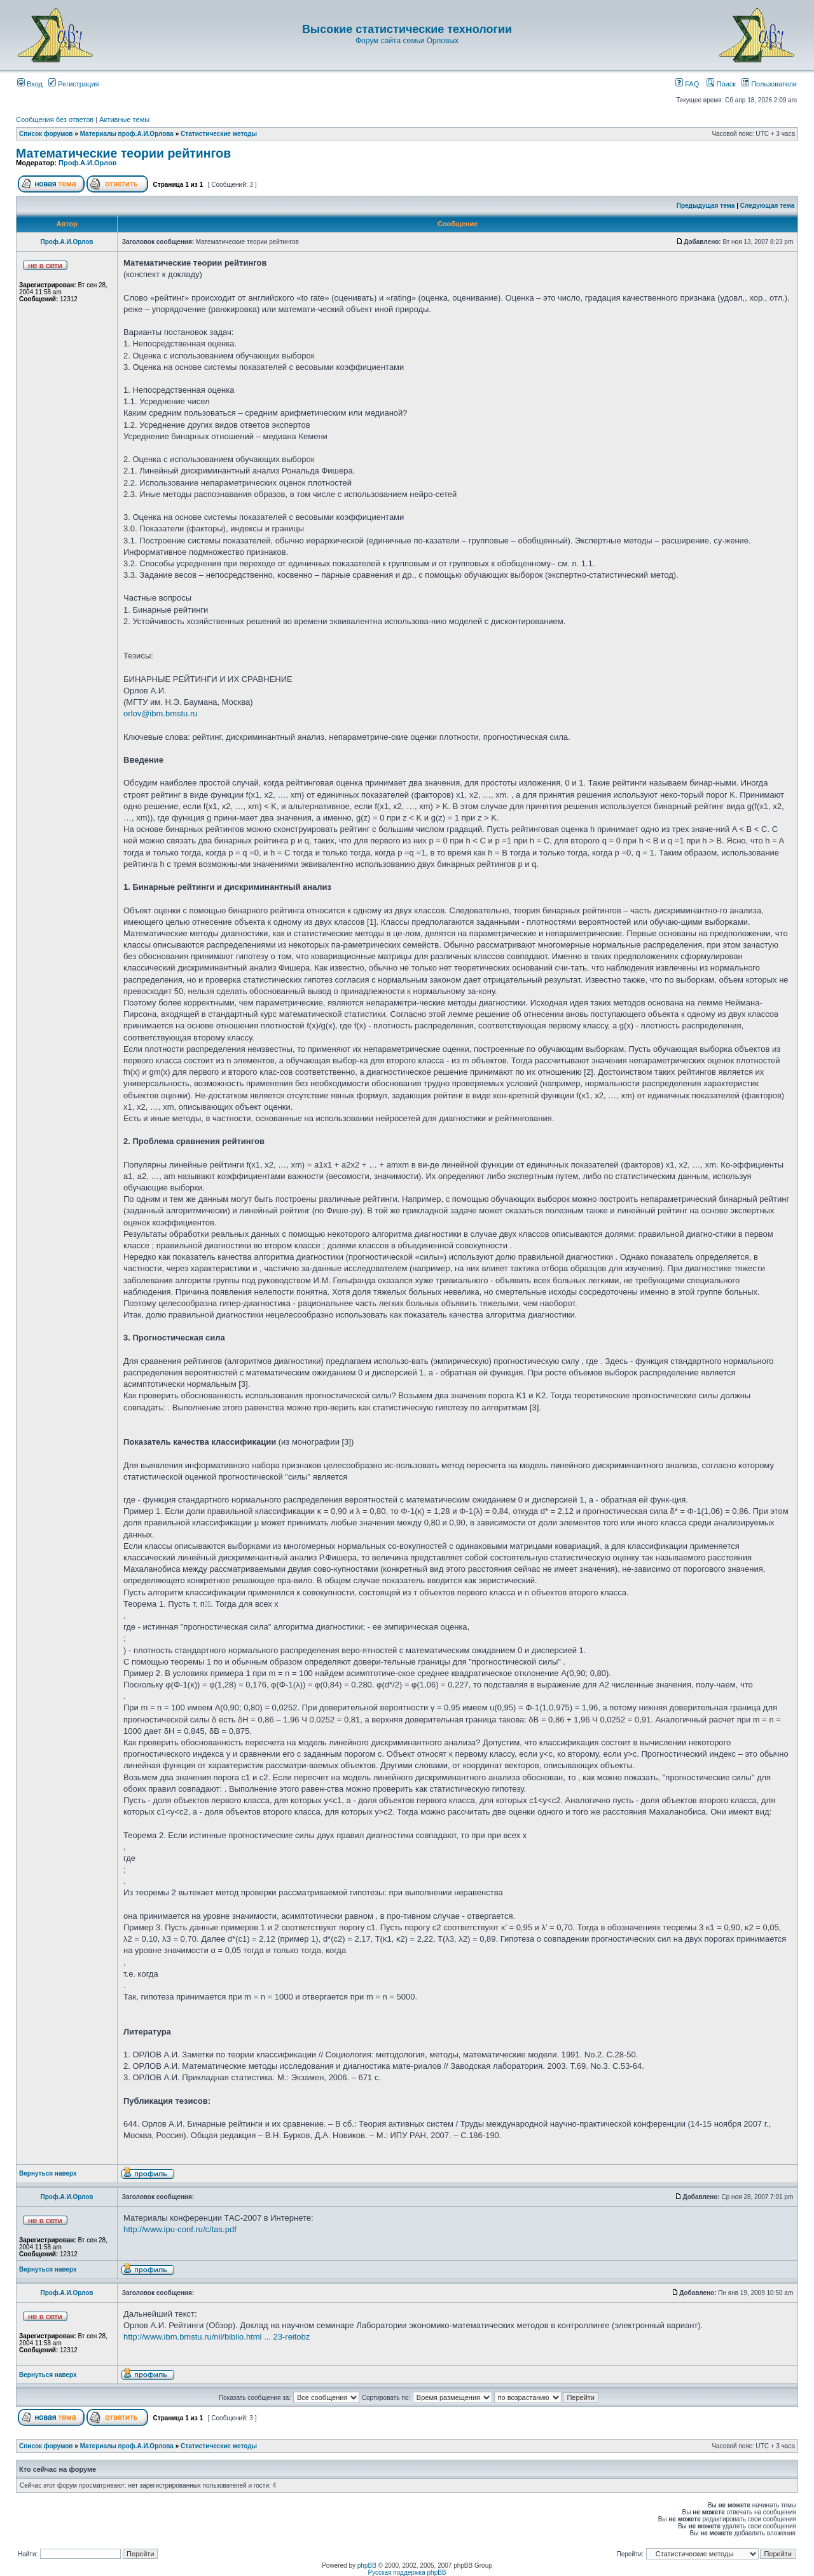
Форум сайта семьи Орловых (407, 40)
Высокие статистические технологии (407, 29)
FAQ (687, 84)
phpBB (366, 2565)
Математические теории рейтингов (123, 153)
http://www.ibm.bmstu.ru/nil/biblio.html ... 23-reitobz (216, 2336)
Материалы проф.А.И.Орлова (127, 133)
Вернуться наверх (48, 2173)
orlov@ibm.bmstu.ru (160, 713)
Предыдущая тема (706, 205)
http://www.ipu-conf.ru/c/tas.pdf (180, 2229)
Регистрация (73, 84)
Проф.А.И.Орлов (87, 163)
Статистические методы (219, 133)
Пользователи (769, 84)
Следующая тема (767, 205)
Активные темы (124, 119)
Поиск (721, 84)
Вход (30, 84)
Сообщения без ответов (54, 119)
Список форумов (46, 133)
